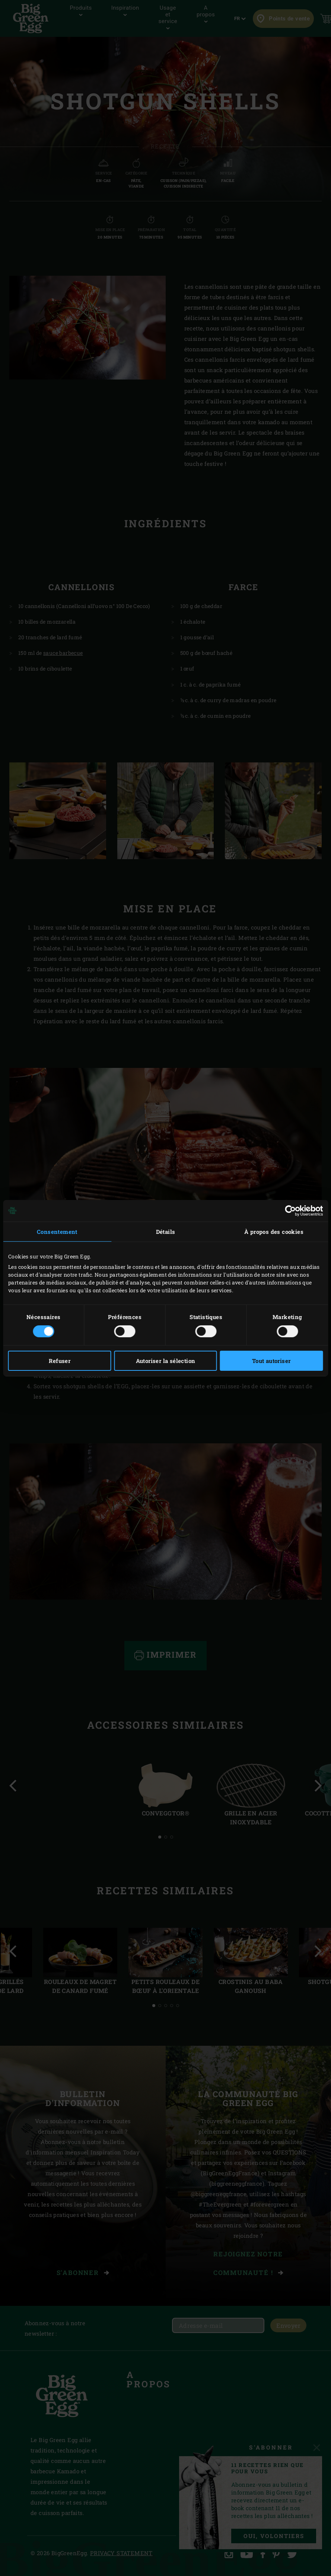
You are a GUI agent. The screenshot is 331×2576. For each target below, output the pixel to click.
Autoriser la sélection (165, 1360)
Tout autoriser (271, 1360)
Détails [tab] (165, 1231)
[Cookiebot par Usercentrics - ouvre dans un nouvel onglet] (290, 1210)
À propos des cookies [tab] (273, 1231)
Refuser (59, 1360)
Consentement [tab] (57, 1231)
